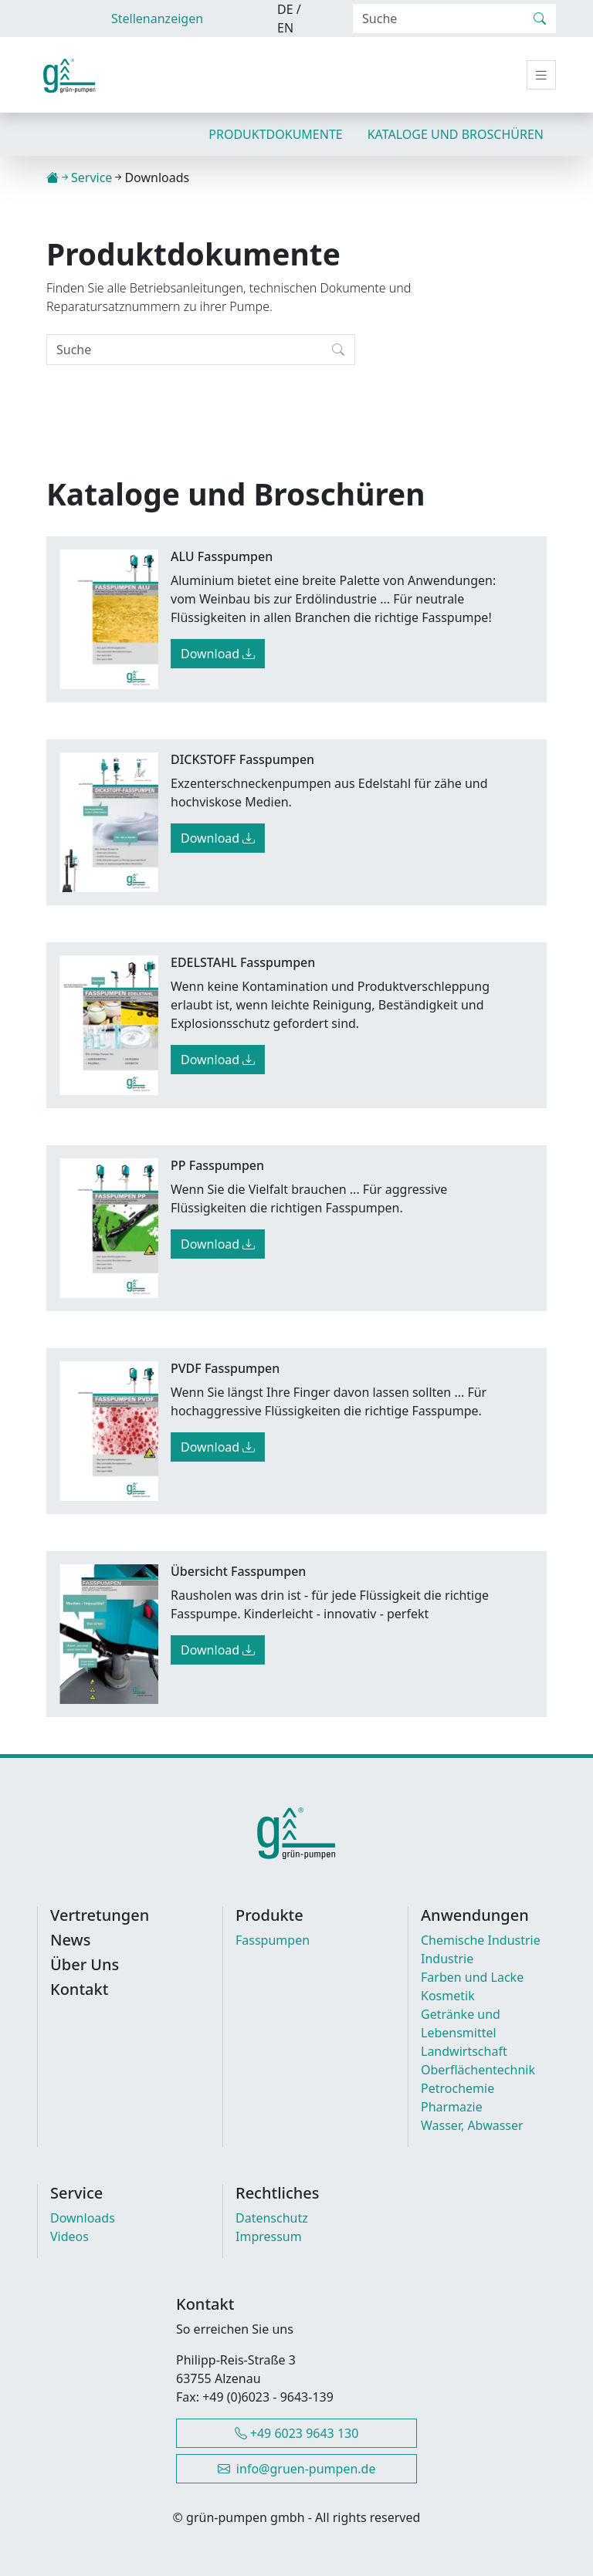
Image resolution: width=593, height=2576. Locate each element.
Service (91, 177)
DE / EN (289, 18)
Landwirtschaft (464, 2051)
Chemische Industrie (480, 1940)
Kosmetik (448, 1995)
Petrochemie (457, 2088)
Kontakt (79, 1989)
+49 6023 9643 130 (297, 2433)
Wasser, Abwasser (472, 2125)
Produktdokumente (275, 134)
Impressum (269, 2236)
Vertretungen (99, 1915)
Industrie (447, 1958)
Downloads (82, 2217)
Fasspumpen (273, 1940)
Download (218, 653)
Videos (69, 2236)
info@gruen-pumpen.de (297, 2468)
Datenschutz (272, 2217)
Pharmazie (452, 2106)
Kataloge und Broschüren (456, 134)
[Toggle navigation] (541, 75)
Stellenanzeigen (157, 18)
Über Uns (84, 1965)
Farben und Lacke (472, 1977)
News (70, 1940)
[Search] (438, 18)
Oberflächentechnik (478, 2069)
